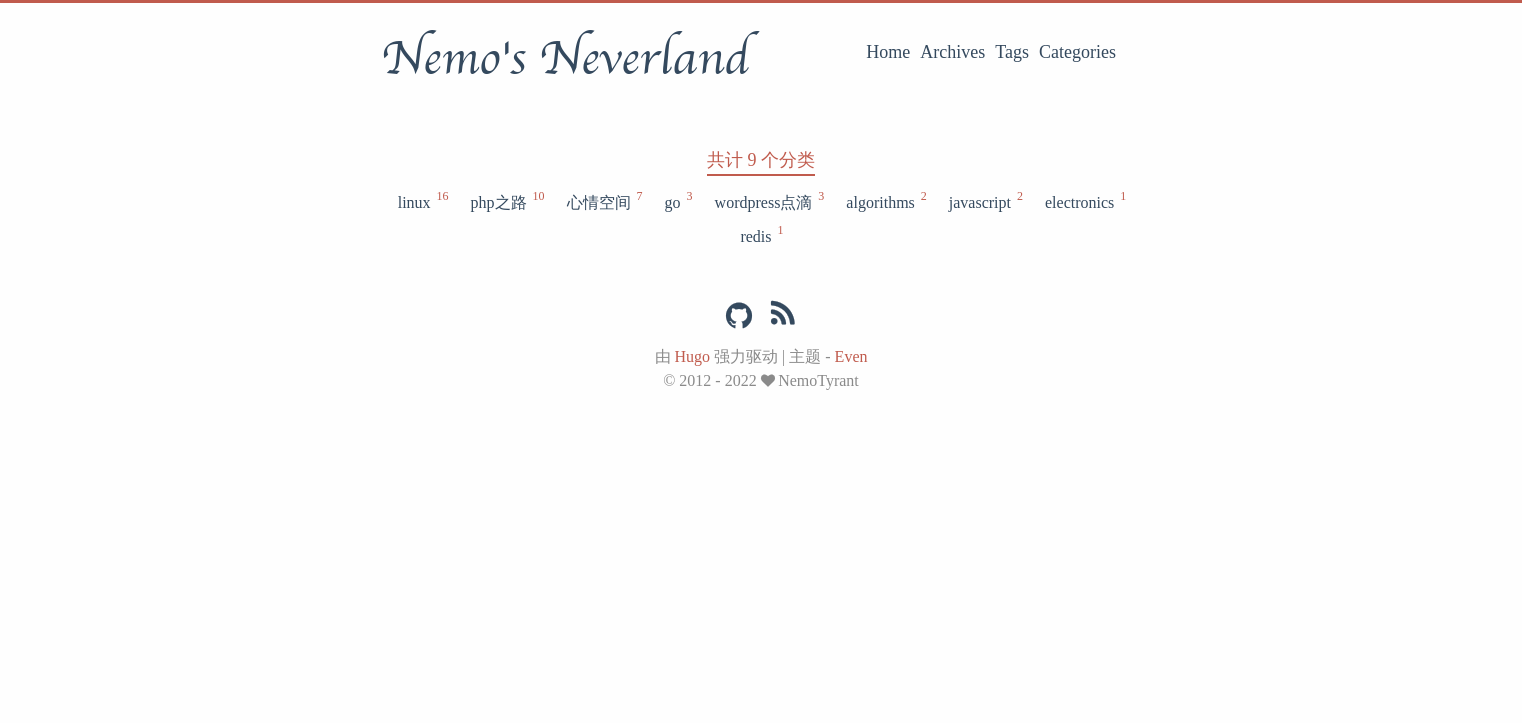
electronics (1084, 201)
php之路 (507, 201)
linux (422, 201)
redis (760, 235)
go (678, 201)
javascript (985, 201)
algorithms (885, 201)
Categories (1077, 52)
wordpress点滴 (769, 201)
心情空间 (604, 201)
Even (851, 356)
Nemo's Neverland (565, 59)
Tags (1012, 52)
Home (888, 52)
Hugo (693, 356)
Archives (952, 52)
